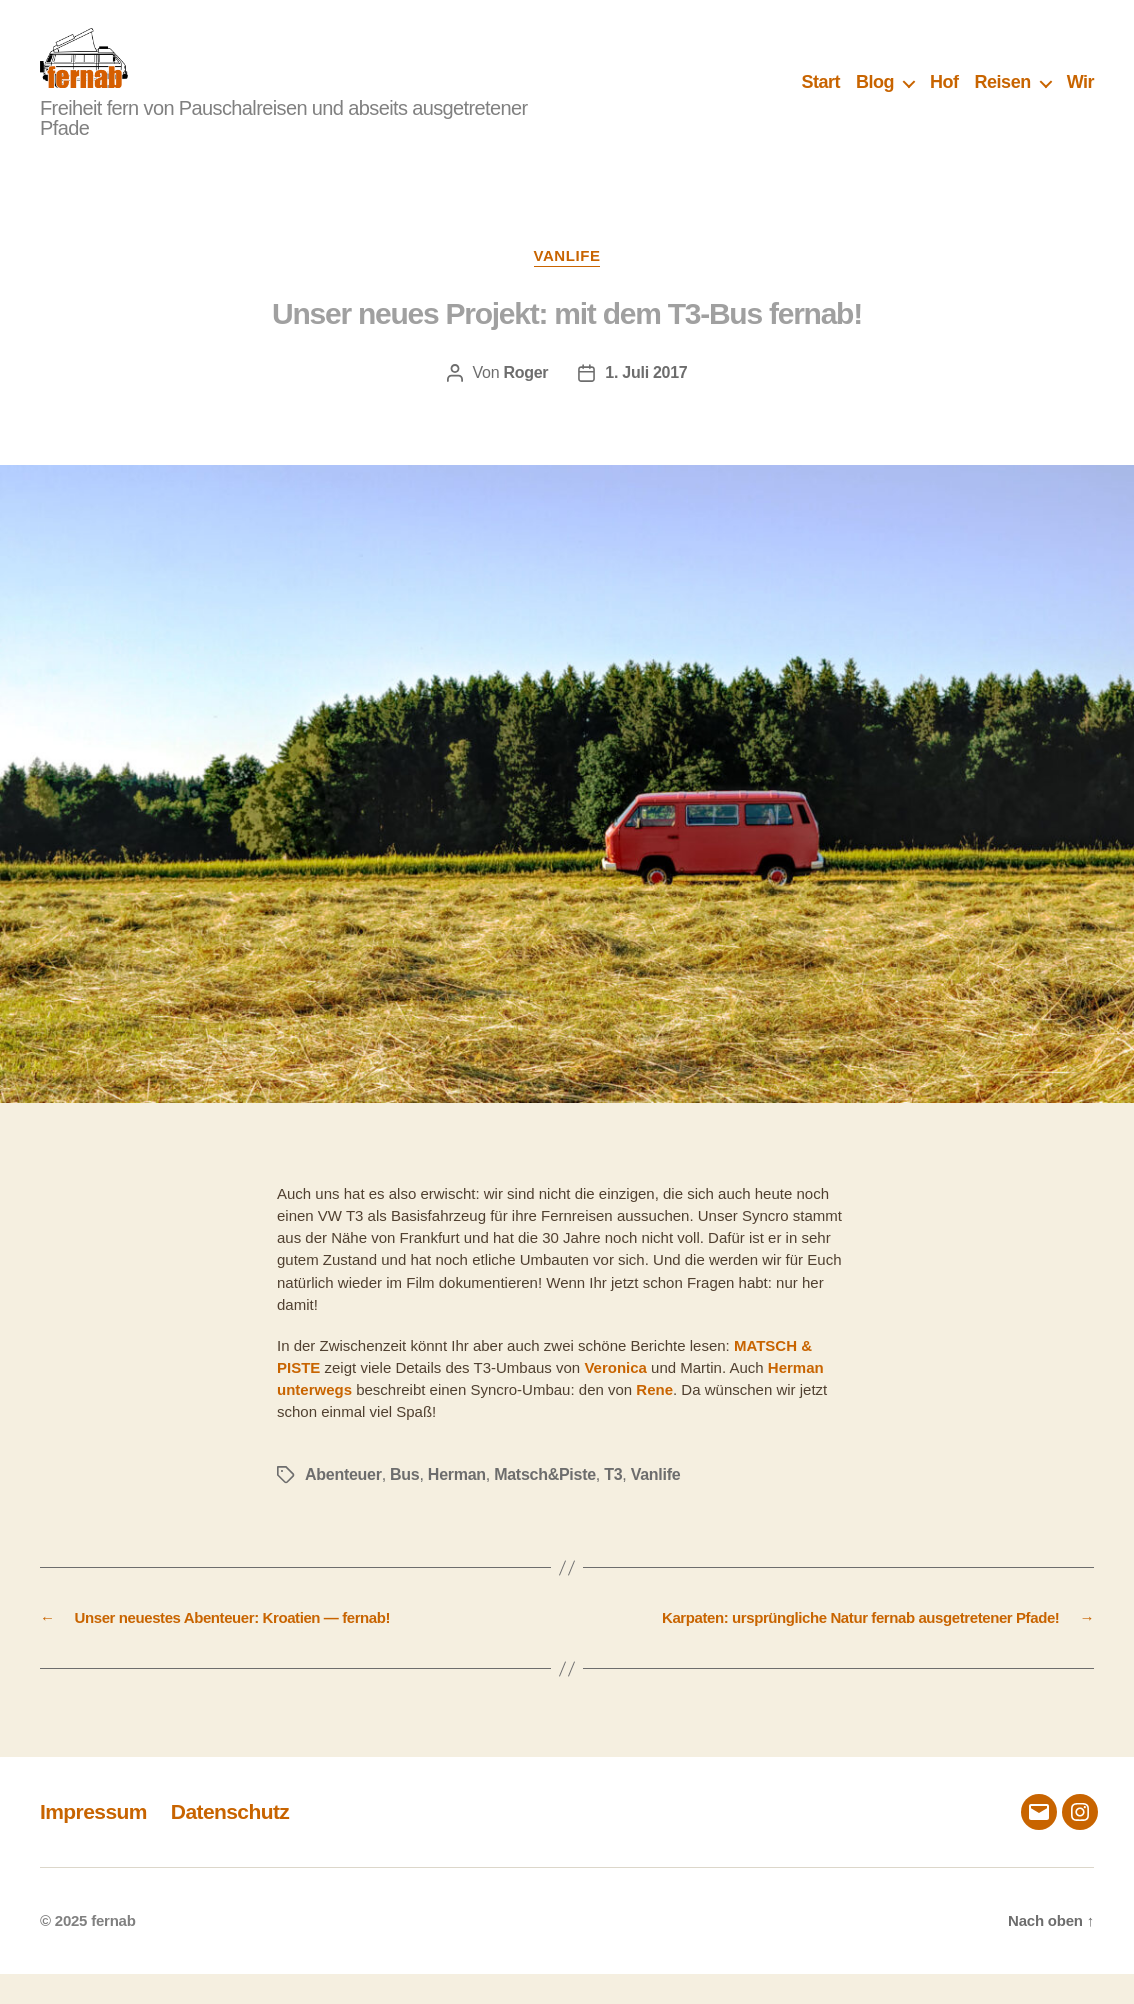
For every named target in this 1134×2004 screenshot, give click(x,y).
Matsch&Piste (545, 1504)
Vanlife (567, 285)
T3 (613, 1504)
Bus (404, 1504)
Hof (944, 97)
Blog (875, 97)
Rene (654, 1419)
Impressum (93, 1841)
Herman (457, 1504)
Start (821, 97)
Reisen (1003, 97)
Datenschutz (230, 1841)
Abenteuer (343, 1504)
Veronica (615, 1397)
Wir (1080, 97)
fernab (113, 1950)
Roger (525, 402)
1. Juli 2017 (646, 402)
